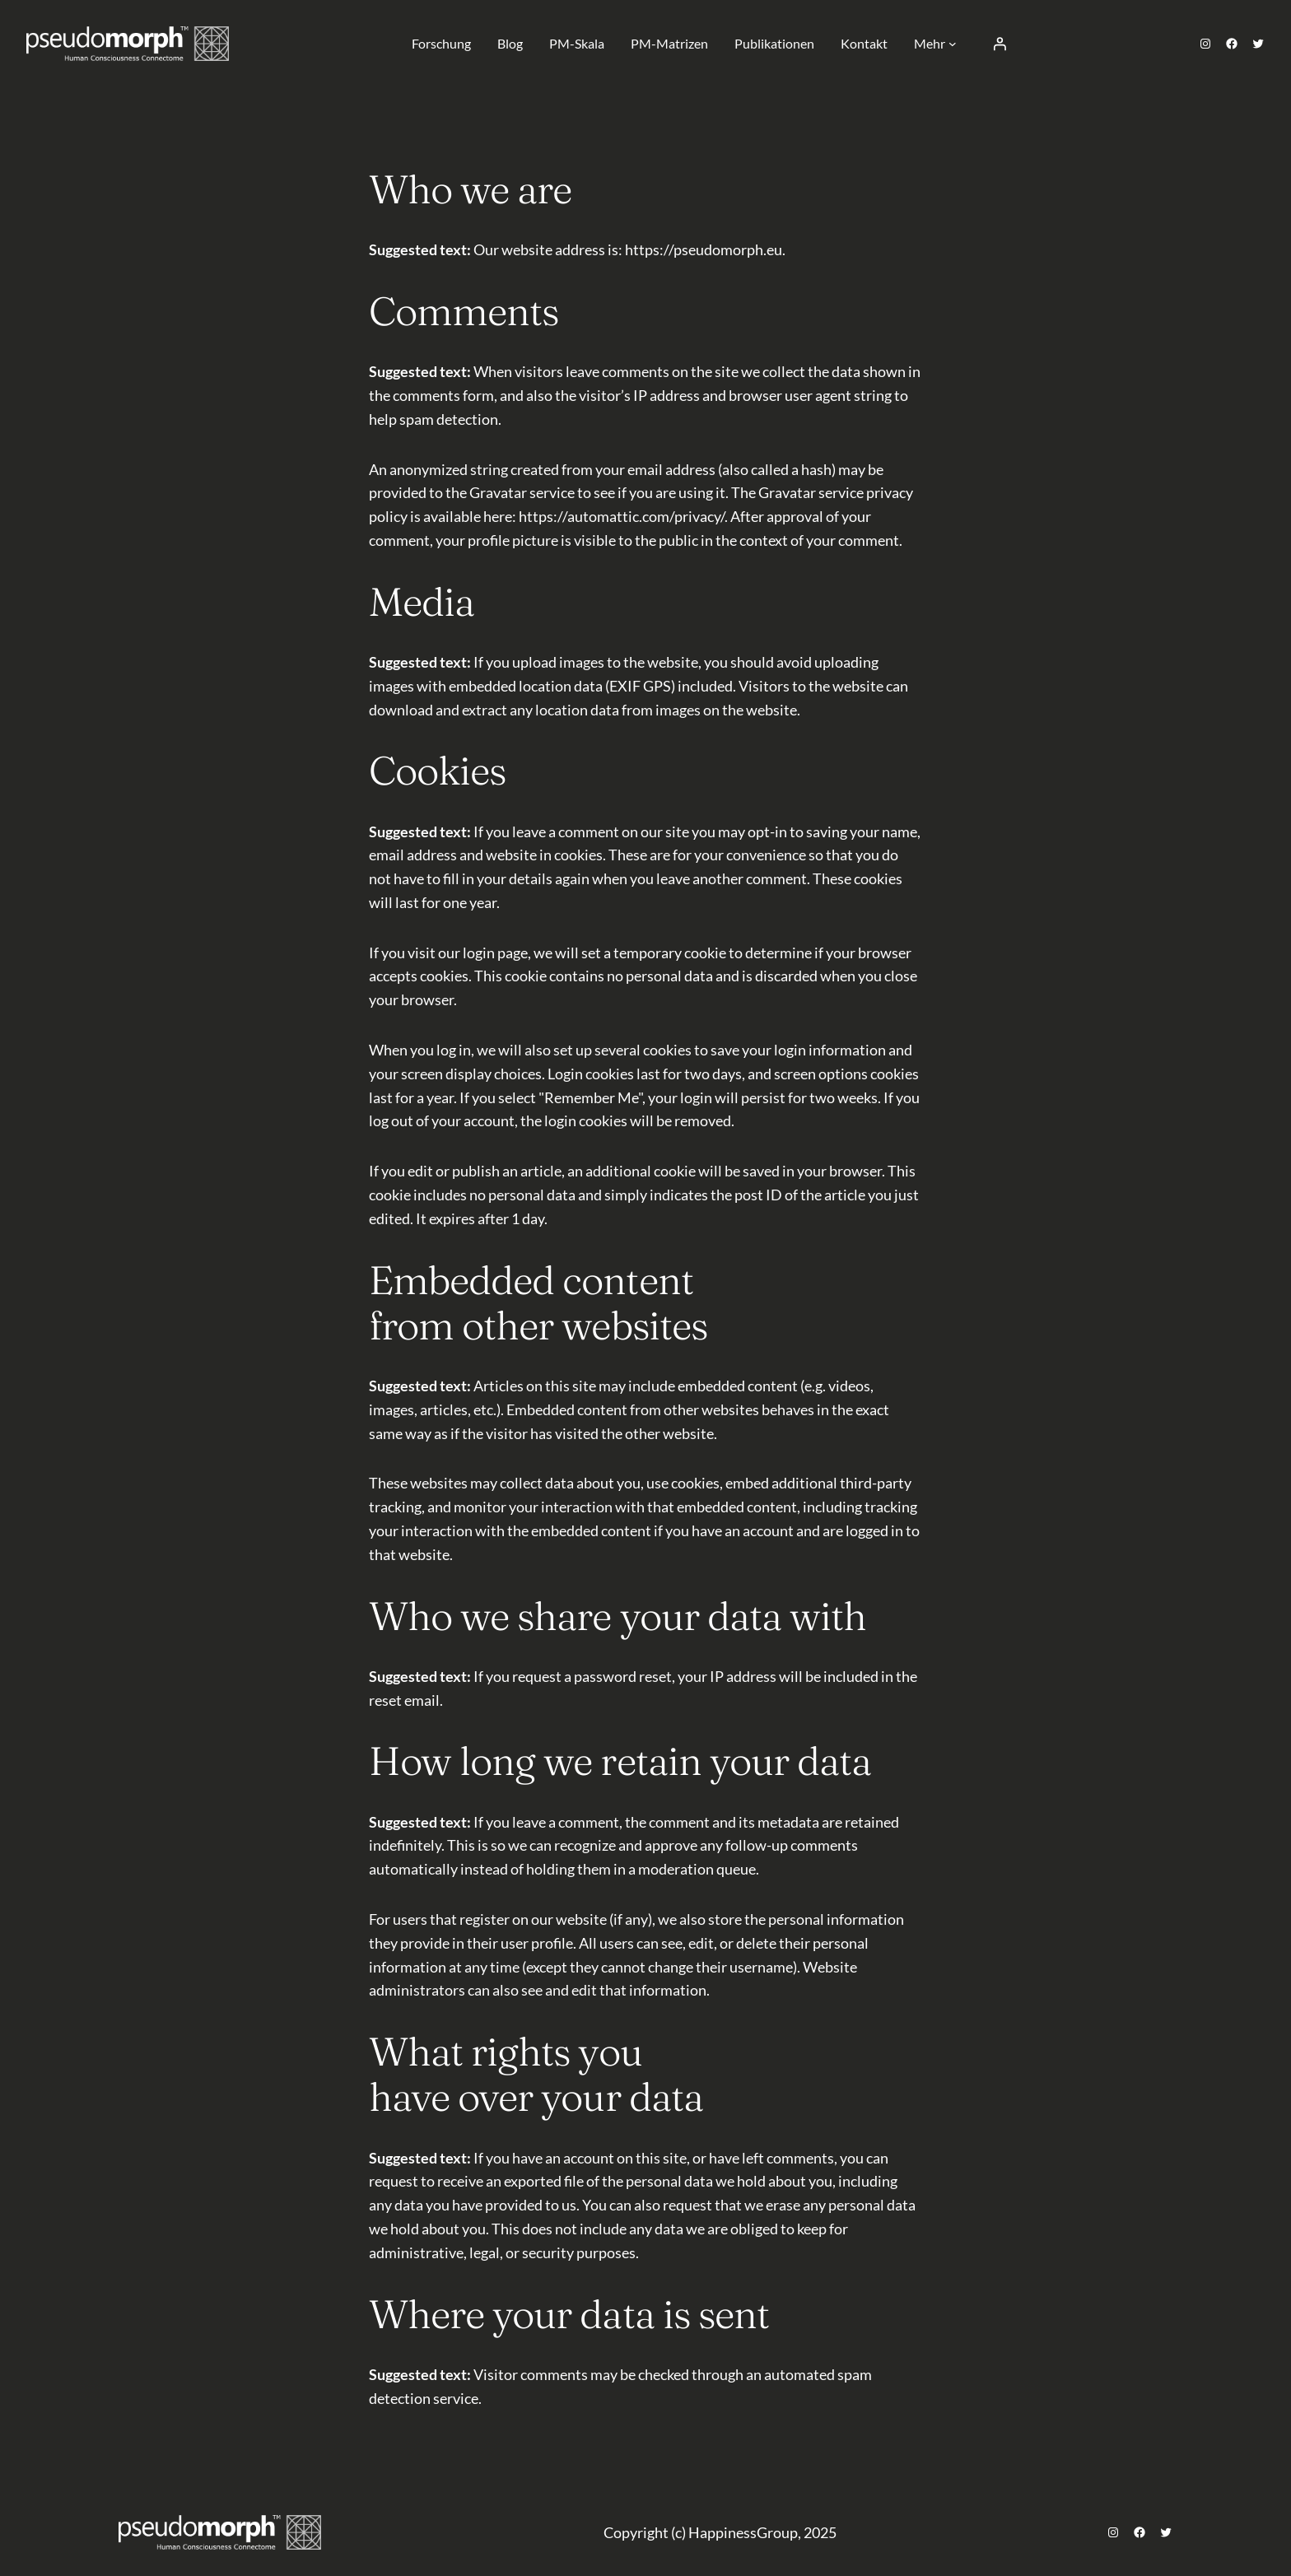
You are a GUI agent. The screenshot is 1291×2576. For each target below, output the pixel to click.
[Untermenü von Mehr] (952, 44)
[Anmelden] (999, 43)
